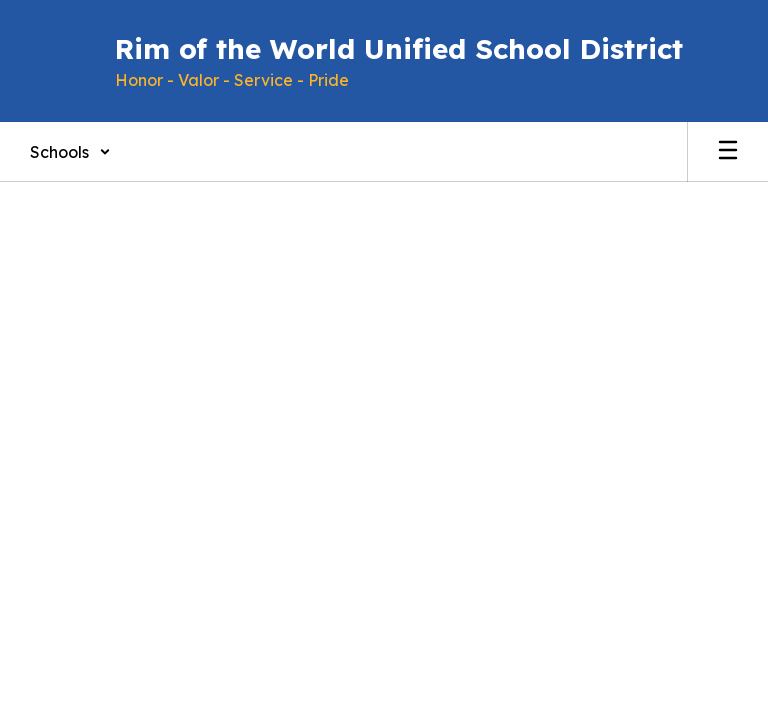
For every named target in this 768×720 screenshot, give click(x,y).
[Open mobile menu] (728, 152)
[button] (70, 152)
